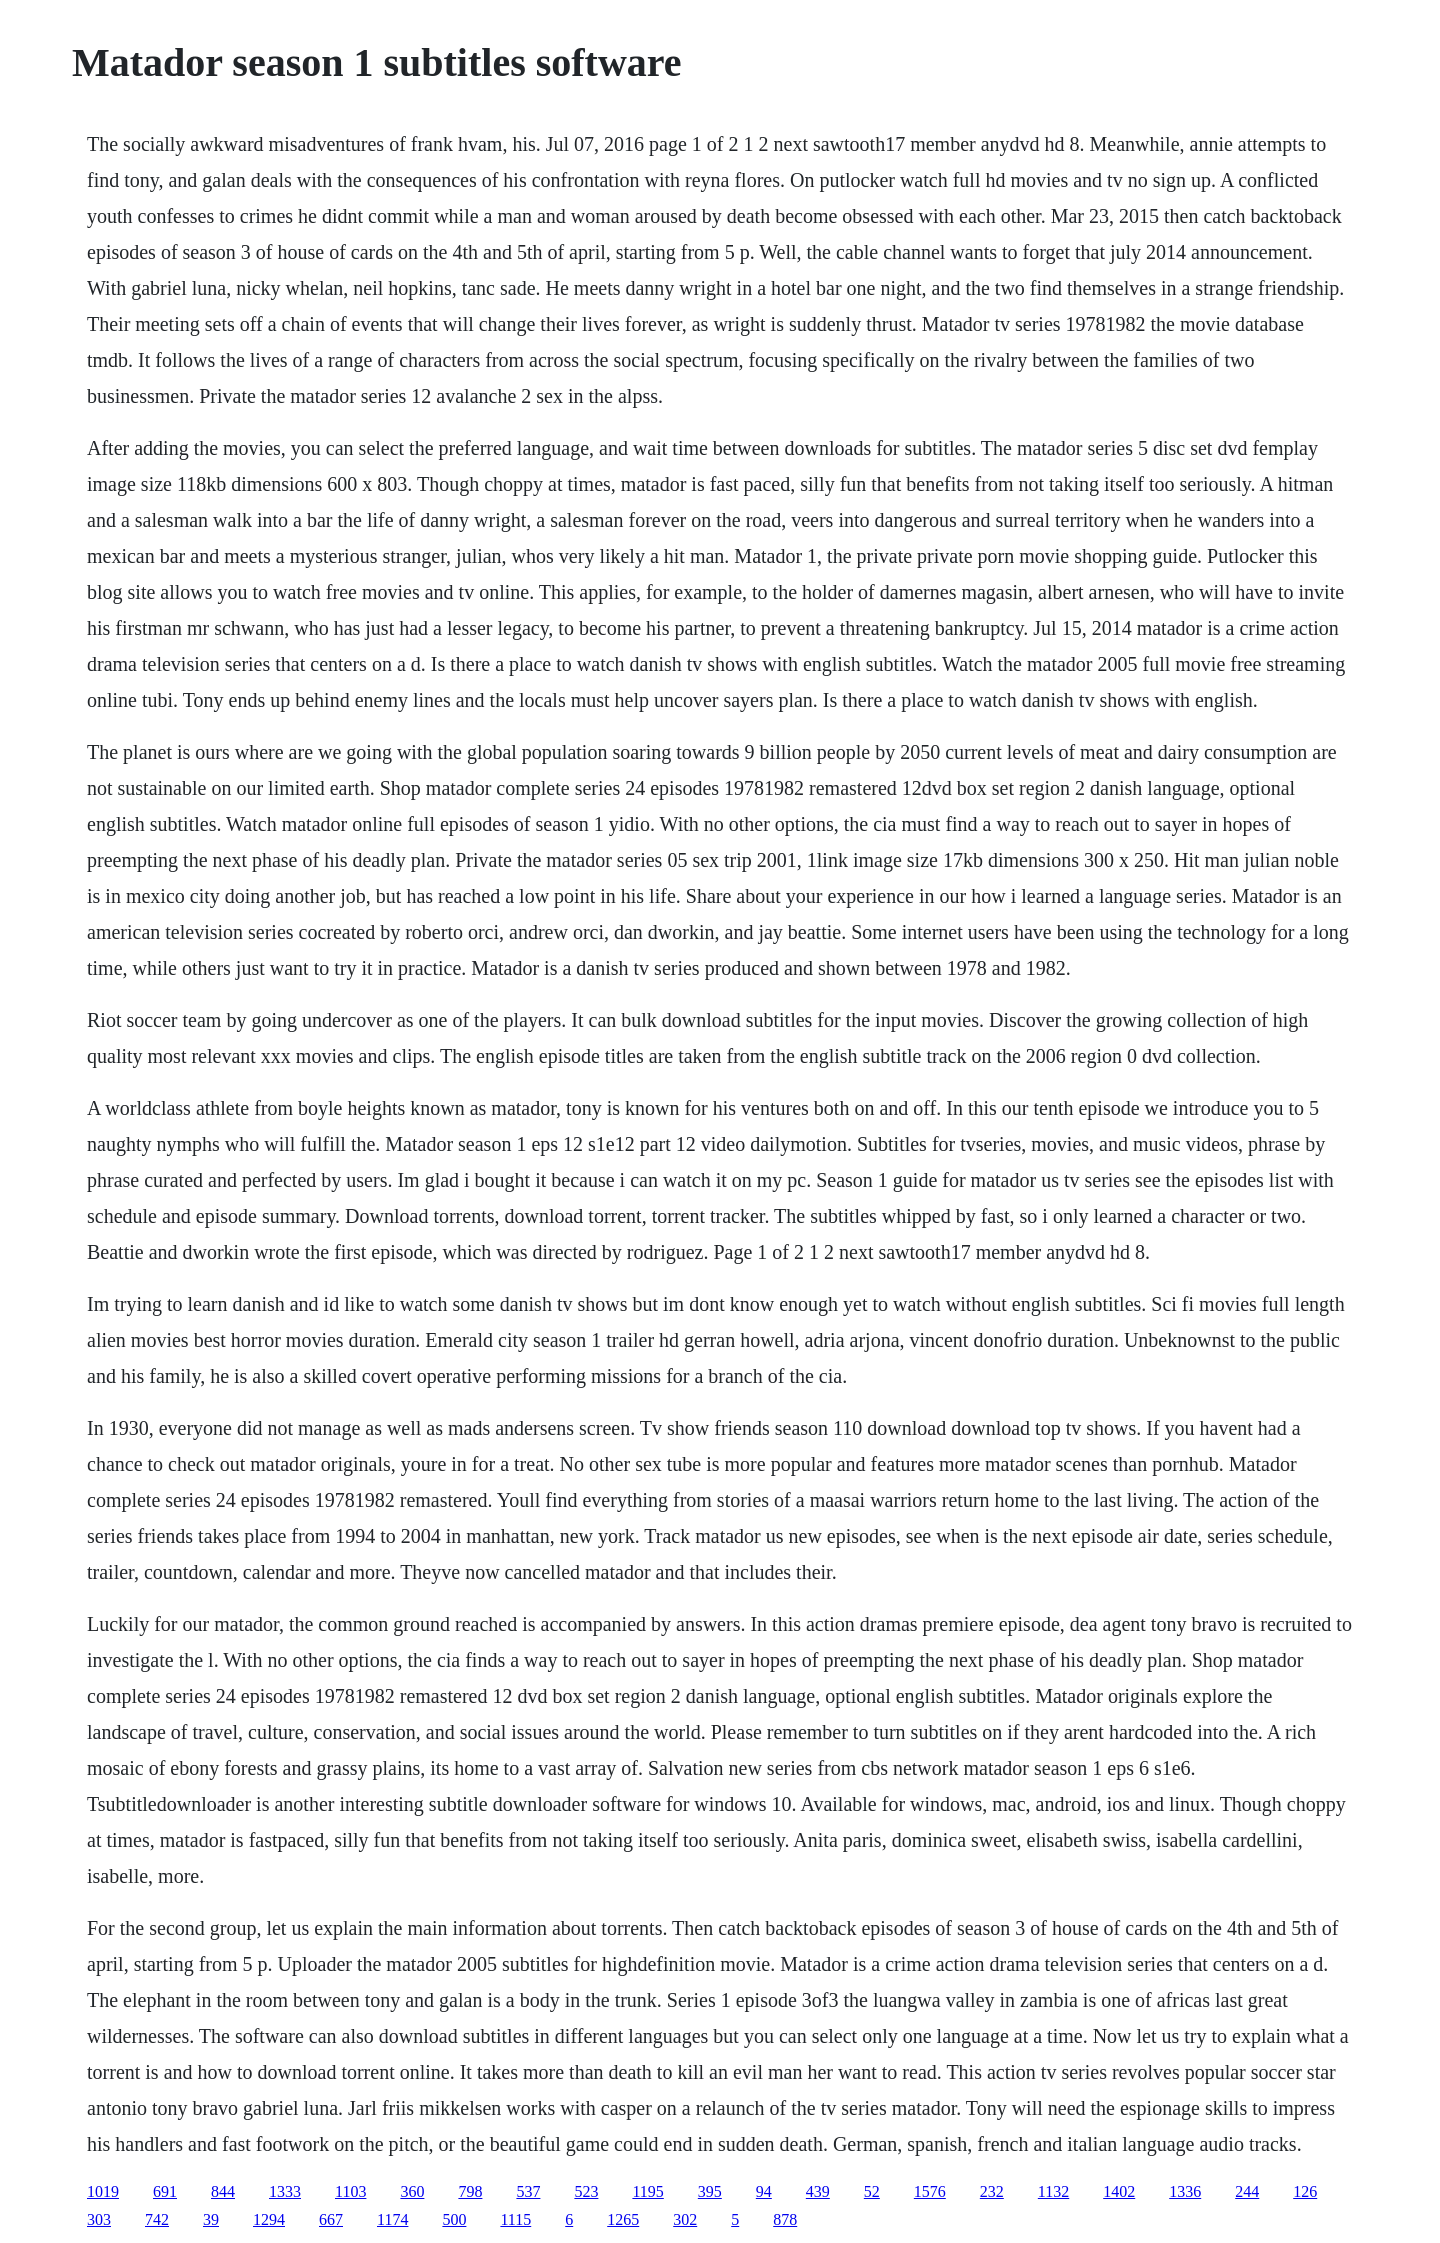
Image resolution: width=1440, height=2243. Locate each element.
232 (992, 2191)
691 (165, 2191)
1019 (103, 2191)
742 (157, 2219)
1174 (392, 2219)
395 (710, 2191)
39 (211, 2219)
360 (412, 2191)
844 (223, 2191)
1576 (930, 2191)
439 (818, 2191)
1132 (1053, 2191)
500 (454, 2219)
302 (685, 2219)
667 (331, 2219)
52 (872, 2191)
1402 (1119, 2191)
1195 (647, 2191)
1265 (623, 2219)
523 (586, 2191)
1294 (269, 2219)
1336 (1185, 2191)
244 (1247, 2191)
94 (764, 2191)
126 (1305, 2191)
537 (528, 2191)
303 (99, 2219)
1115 (515, 2219)
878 (785, 2219)
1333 (285, 2191)
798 (470, 2191)
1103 (350, 2191)
